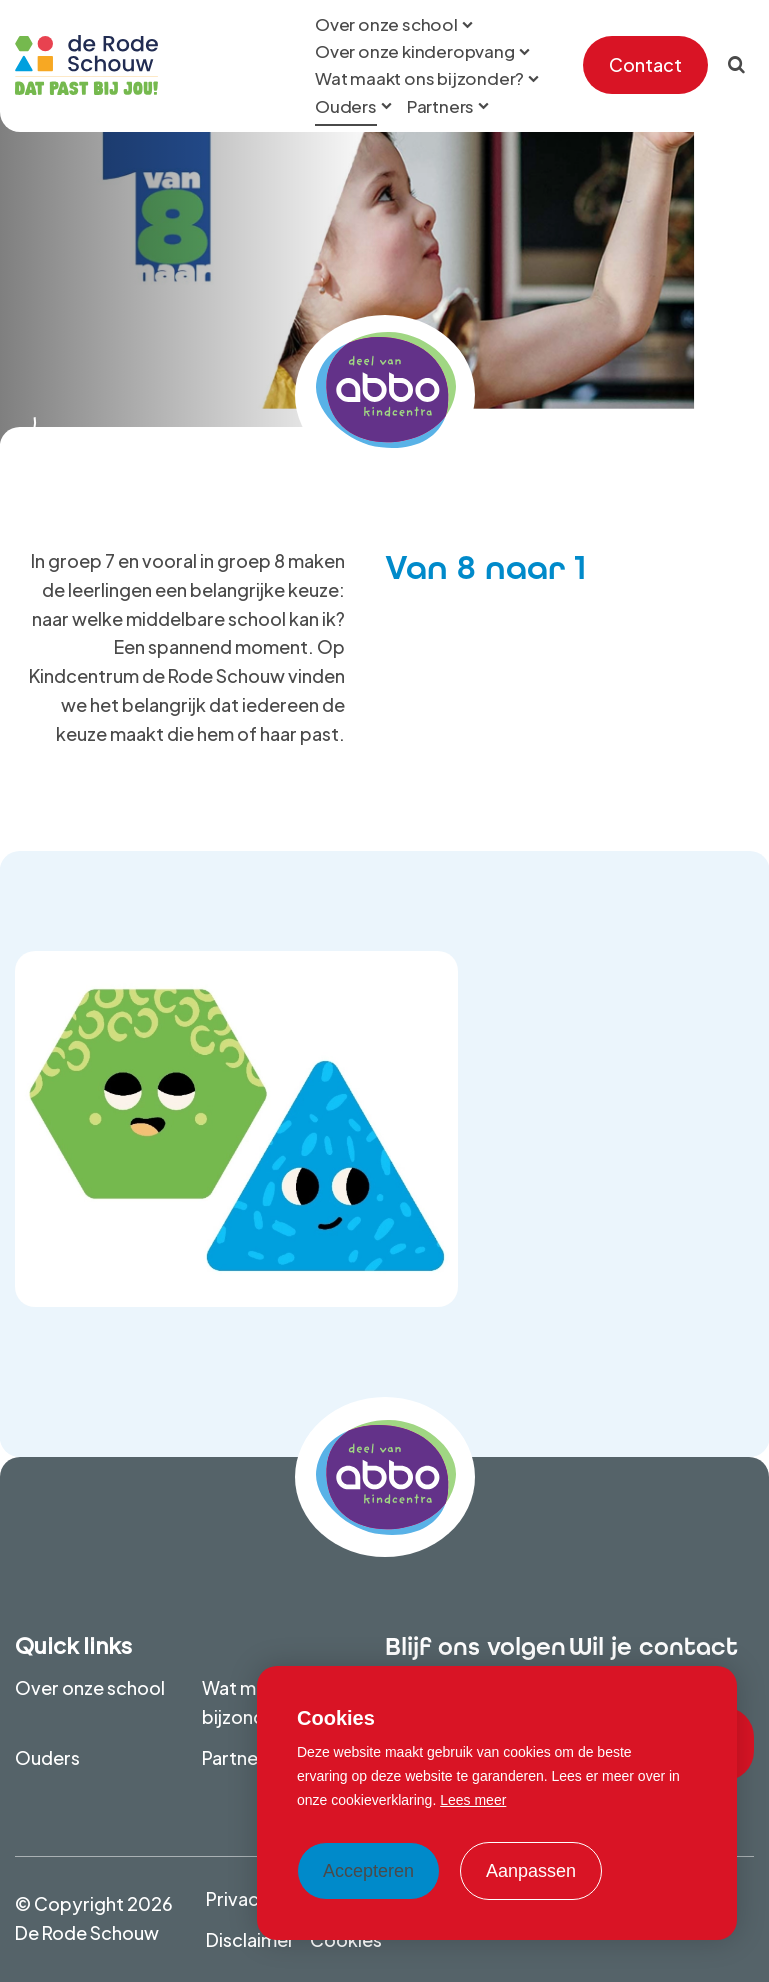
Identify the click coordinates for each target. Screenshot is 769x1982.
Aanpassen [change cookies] (531, 1871)
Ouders (47, 1757)
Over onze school (90, 1687)
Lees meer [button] (473, 1800)
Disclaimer (250, 1939)
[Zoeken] (736, 65)
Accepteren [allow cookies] (368, 1871)
